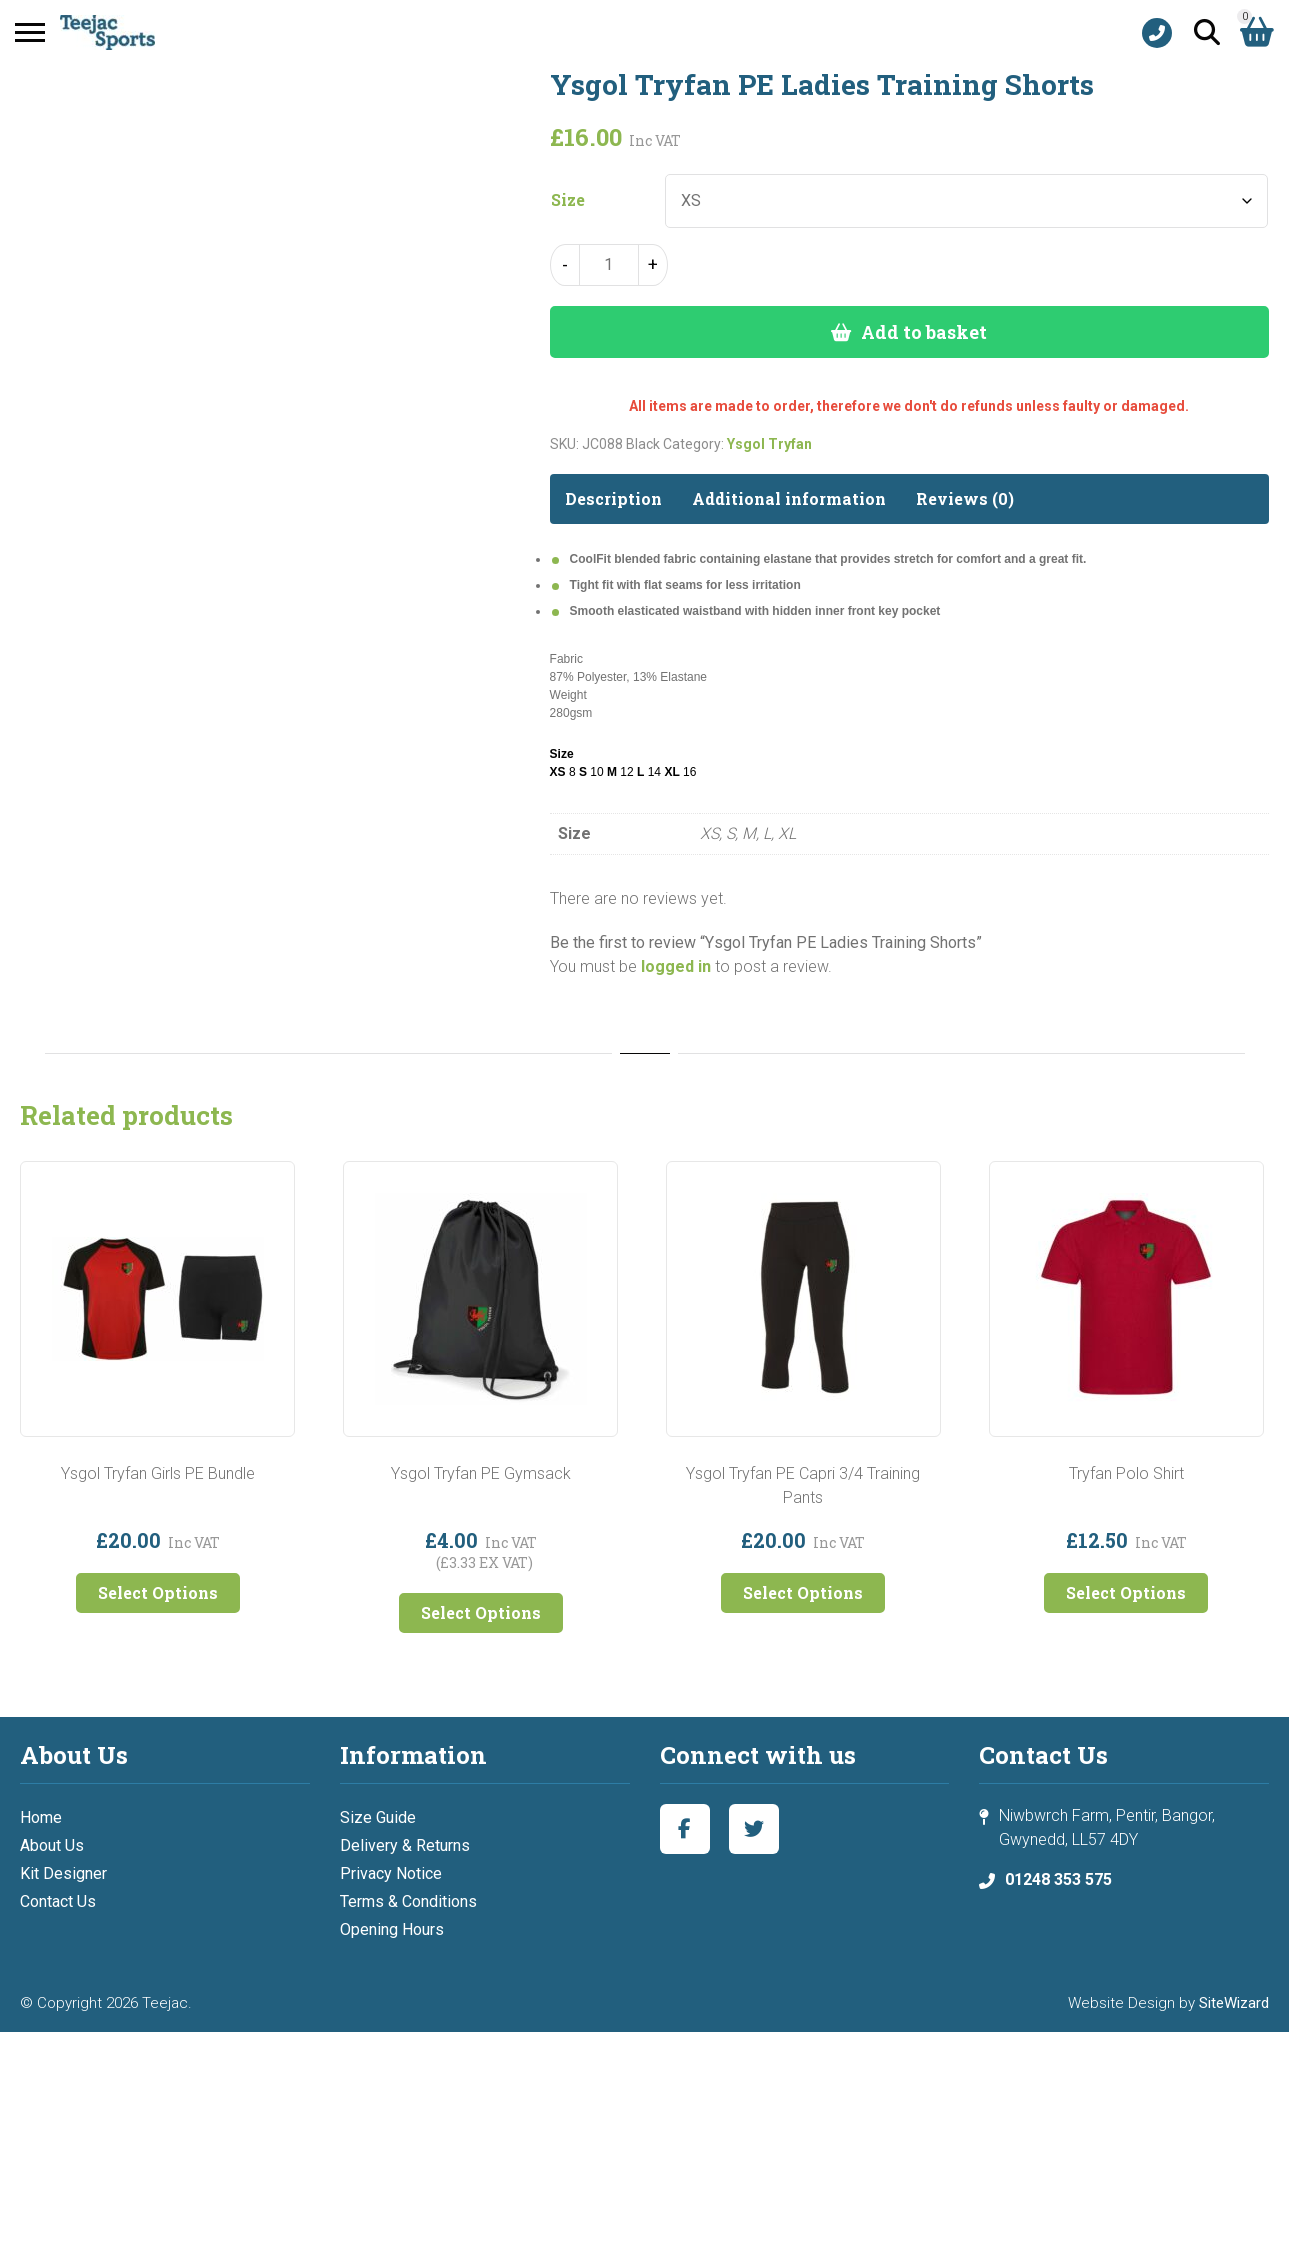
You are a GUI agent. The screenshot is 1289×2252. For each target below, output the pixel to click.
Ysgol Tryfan (769, 444)
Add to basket (924, 332)
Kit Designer (63, 1873)
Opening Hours (392, 1929)
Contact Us (58, 1901)
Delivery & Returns (405, 1845)
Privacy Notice (391, 1873)
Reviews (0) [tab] (965, 498)
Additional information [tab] (789, 498)
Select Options (158, 1592)
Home (41, 1817)
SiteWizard (1234, 2003)
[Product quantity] (609, 265)
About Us (52, 1845)
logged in (676, 966)
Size (568, 200)
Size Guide (378, 1817)
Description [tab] (613, 498)
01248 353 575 (1058, 1879)
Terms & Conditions (408, 1901)
